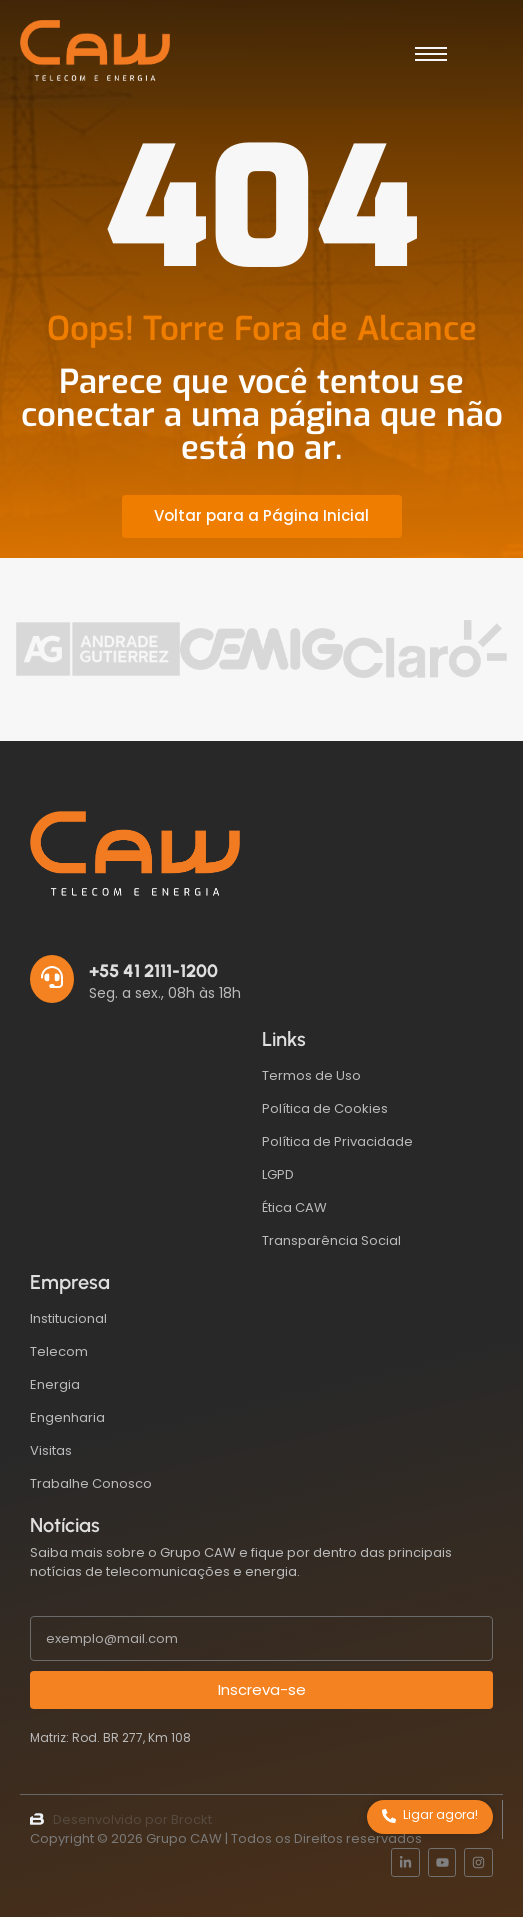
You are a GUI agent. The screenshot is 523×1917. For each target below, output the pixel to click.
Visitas (51, 1450)
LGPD (278, 1174)
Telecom (59, 1351)
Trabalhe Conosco (91, 1483)
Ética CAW (294, 1207)
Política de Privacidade (337, 1141)
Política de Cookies (325, 1108)
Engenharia (67, 1417)
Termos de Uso (311, 1075)
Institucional (68, 1318)
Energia (55, 1384)
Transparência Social (331, 1240)
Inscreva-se (262, 1689)
